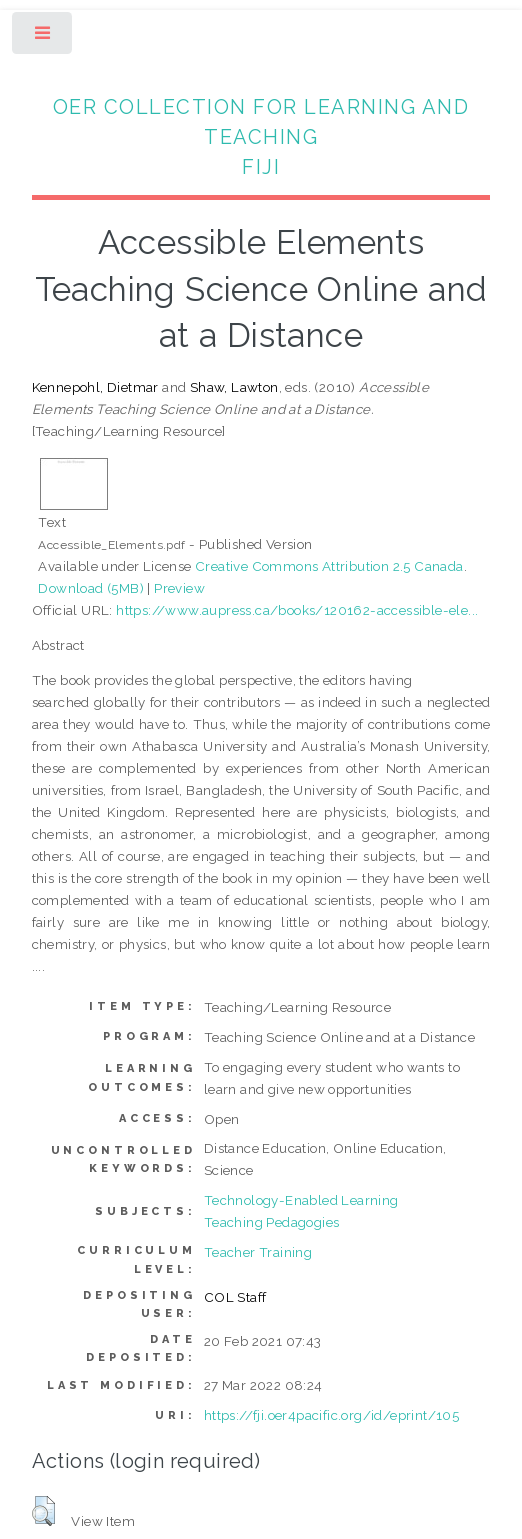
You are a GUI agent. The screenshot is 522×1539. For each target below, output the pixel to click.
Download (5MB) (91, 588)
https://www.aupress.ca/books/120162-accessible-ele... (297, 610)
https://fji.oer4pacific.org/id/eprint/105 (331, 1415)
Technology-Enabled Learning (301, 1200)
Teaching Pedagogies (272, 1222)
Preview (179, 588)
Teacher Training (258, 1252)
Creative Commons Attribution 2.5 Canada (329, 566)
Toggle (43, 37)
